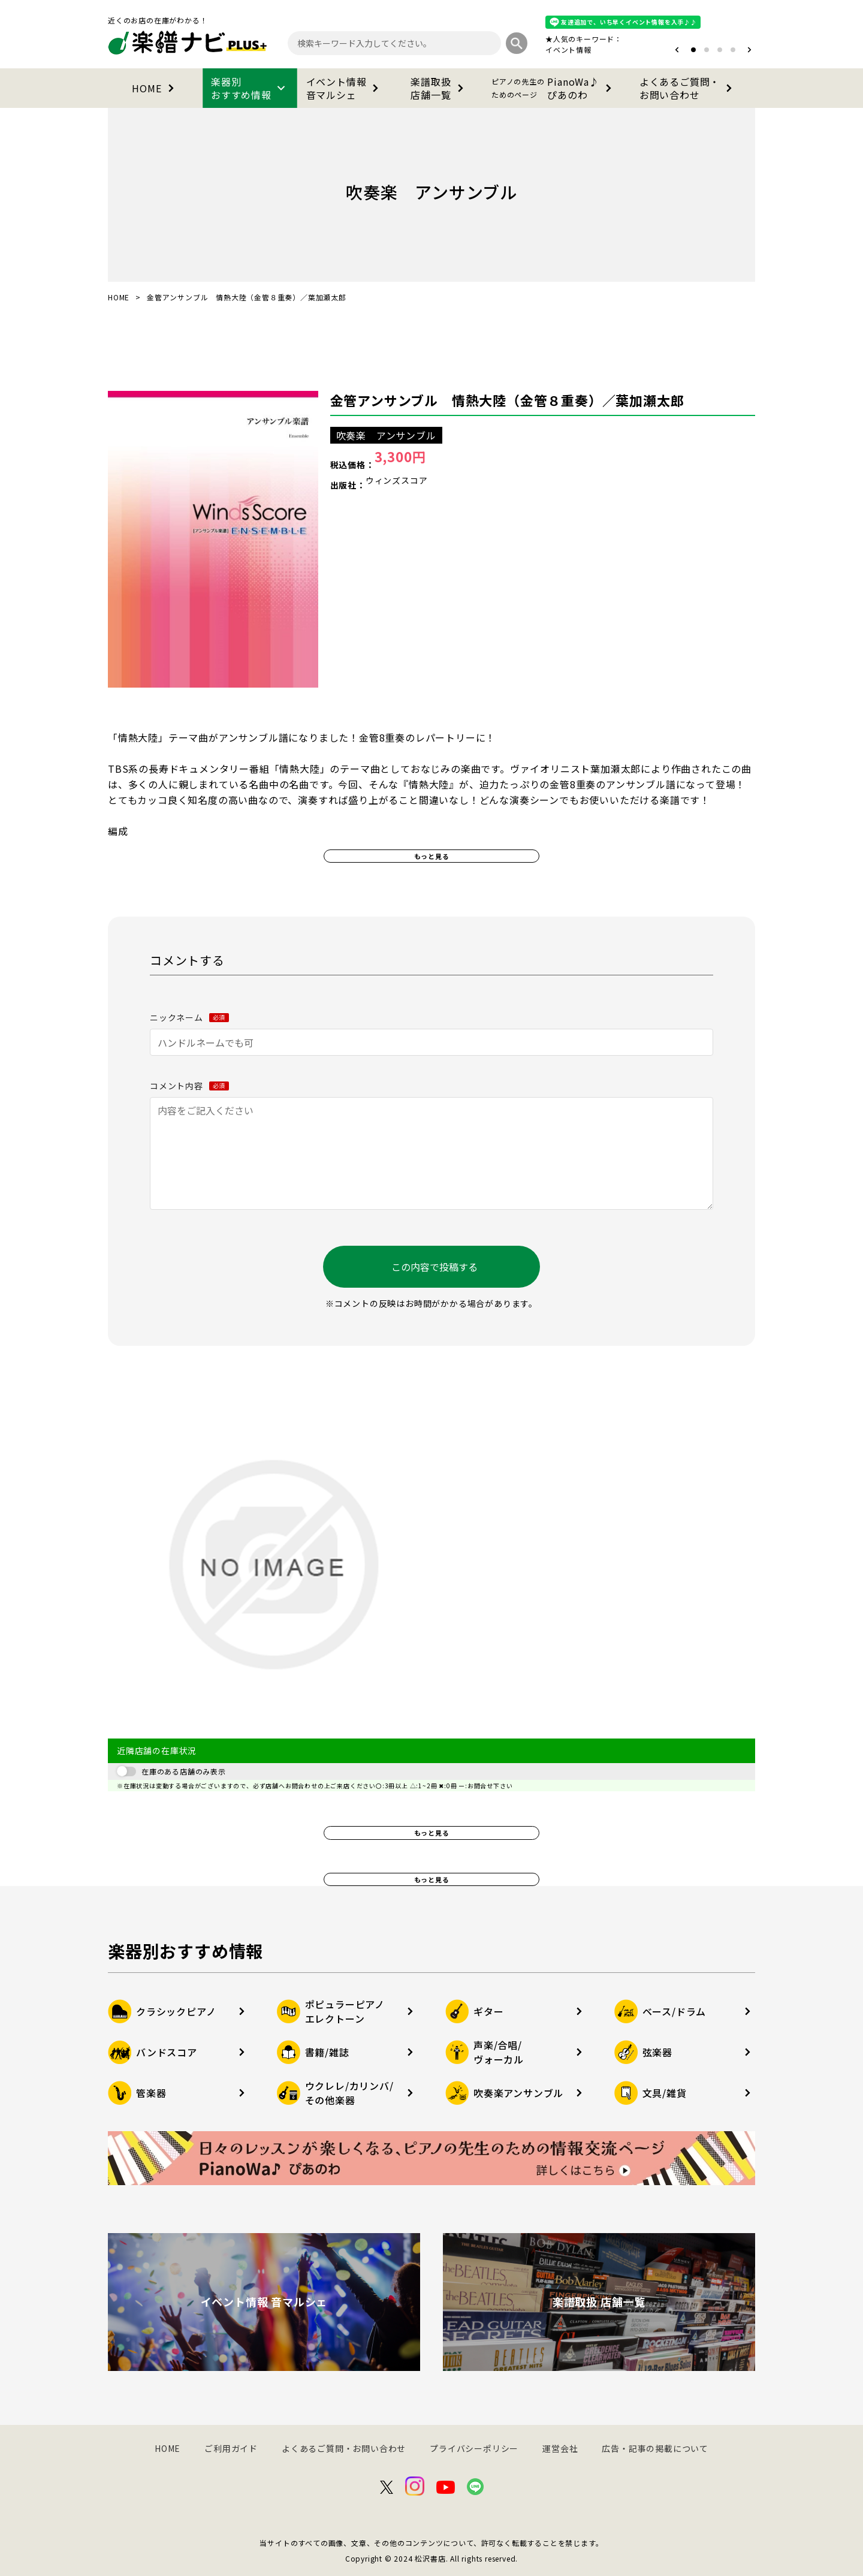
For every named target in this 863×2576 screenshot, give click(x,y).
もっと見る (431, 856)
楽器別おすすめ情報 (250, 88)
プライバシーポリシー (474, 2448)
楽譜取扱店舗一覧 (439, 88)
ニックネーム (189, 1017)
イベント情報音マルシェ (345, 88)
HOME (155, 88)
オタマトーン (532, 49)
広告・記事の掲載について (655, 2448)
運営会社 (560, 2448)
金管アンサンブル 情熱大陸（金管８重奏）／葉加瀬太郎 (507, 400)
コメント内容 (189, 1086)
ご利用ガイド (231, 2448)
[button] (677, 49)
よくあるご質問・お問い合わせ (688, 88)
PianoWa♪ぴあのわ (553, 88)
